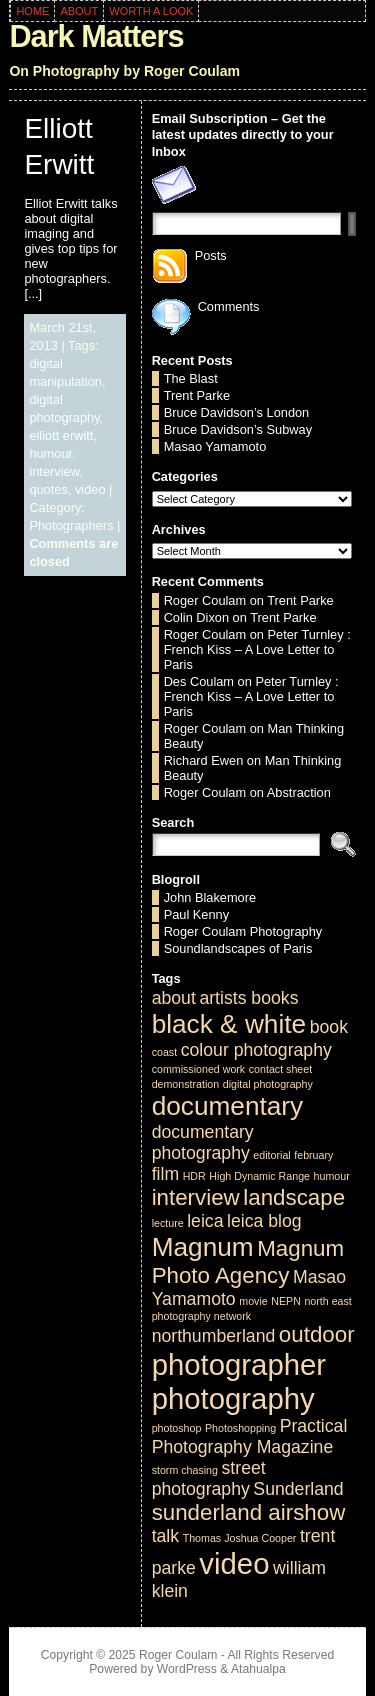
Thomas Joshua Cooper (240, 1538)
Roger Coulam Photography (243, 931)
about (174, 998)
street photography (209, 1478)
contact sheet (280, 1069)
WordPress (187, 1669)
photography (233, 1398)
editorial (271, 1155)
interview (54, 471)
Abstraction (299, 792)
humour (50, 453)
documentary (228, 1106)
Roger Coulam (205, 600)
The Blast (191, 378)
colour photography (256, 1050)
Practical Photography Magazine (250, 1436)
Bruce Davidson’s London (237, 412)
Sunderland (298, 1489)
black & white (229, 1024)
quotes (48, 489)
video (90, 489)
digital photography (268, 1084)
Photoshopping (240, 1428)
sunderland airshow (249, 1512)
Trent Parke (197, 395)
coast (164, 1052)
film (165, 1174)
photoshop (177, 1428)
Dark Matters (96, 36)
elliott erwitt (61, 435)
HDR (194, 1176)
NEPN (286, 1301)
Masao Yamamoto (215, 446)
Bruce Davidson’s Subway (238, 429)
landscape (294, 1197)
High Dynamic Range (259, 1176)
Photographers (71, 525)
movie (253, 1301)
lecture (168, 1223)
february (313, 1155)
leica (205, 1221)
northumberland (214, 1336)
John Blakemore (210, 897)
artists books (248, 998)
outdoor (317, 1334)
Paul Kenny (196, 914)
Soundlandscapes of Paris (238, 948)
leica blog (264, 1221)
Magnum (203, 1247)
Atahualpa (258, 1669)
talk (165, 1536)
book (329, 1027)
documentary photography (203, 1142)
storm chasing (185, 1470)
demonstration (186, 1084)
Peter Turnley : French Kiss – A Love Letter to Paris (257, 649)
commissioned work (199, 1069)
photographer (239, 1364)
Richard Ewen (204, 760)
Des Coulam (199, 681)
